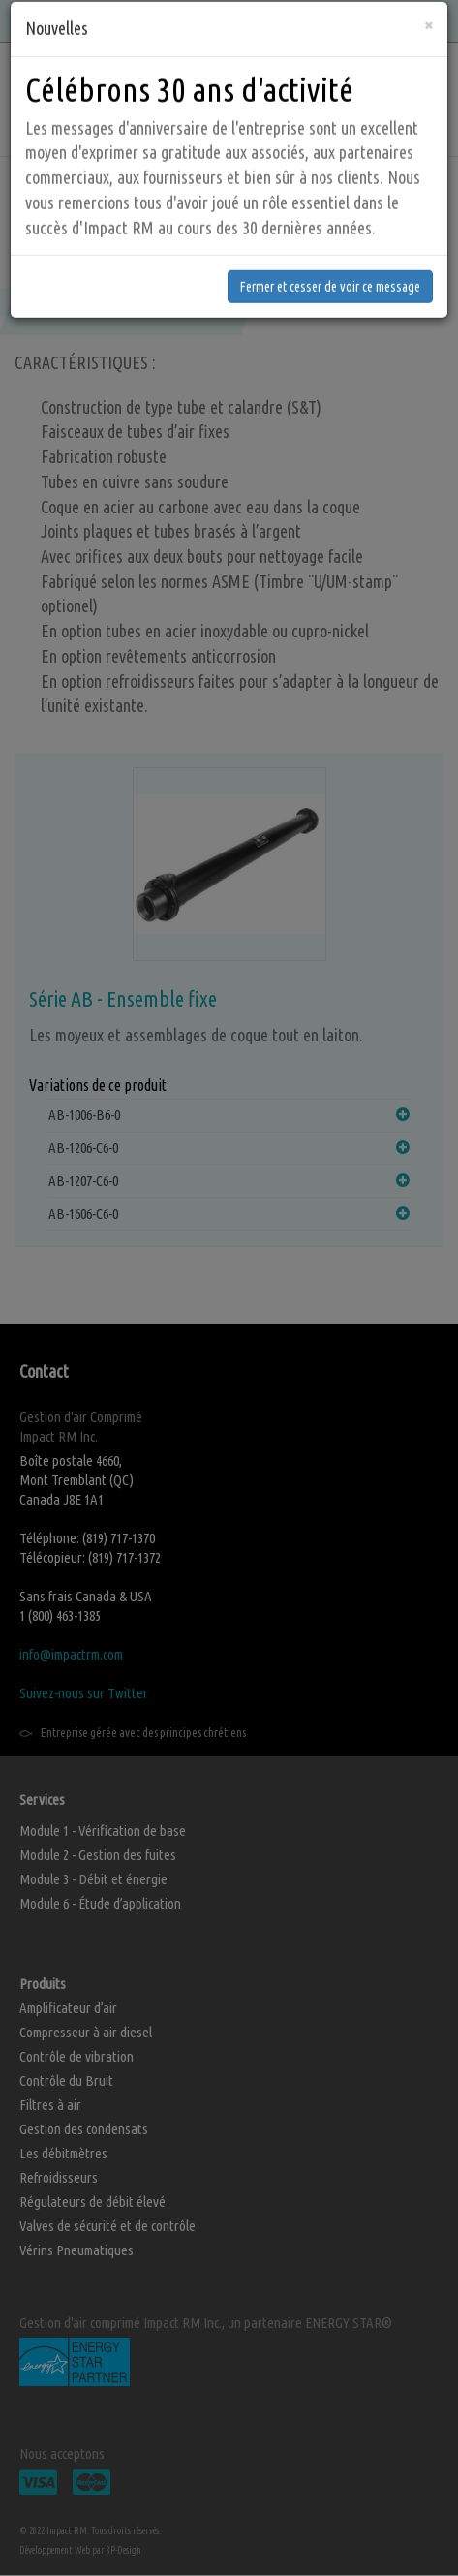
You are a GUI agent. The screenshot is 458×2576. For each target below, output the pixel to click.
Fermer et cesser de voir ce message (330, 224)
